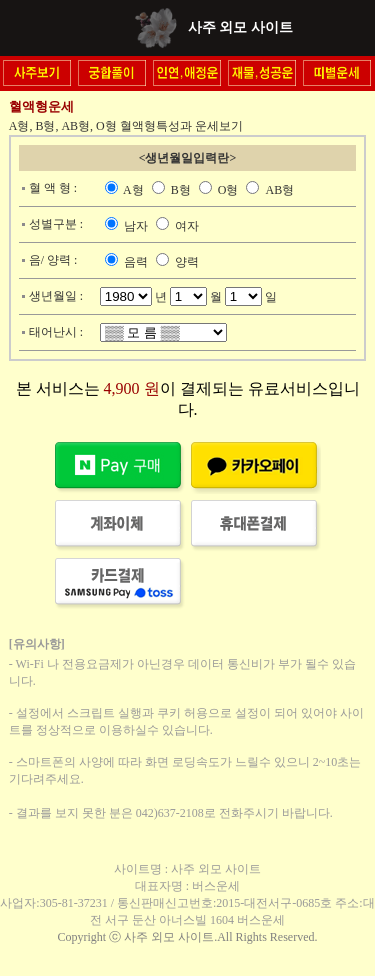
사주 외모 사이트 (240, 27)
